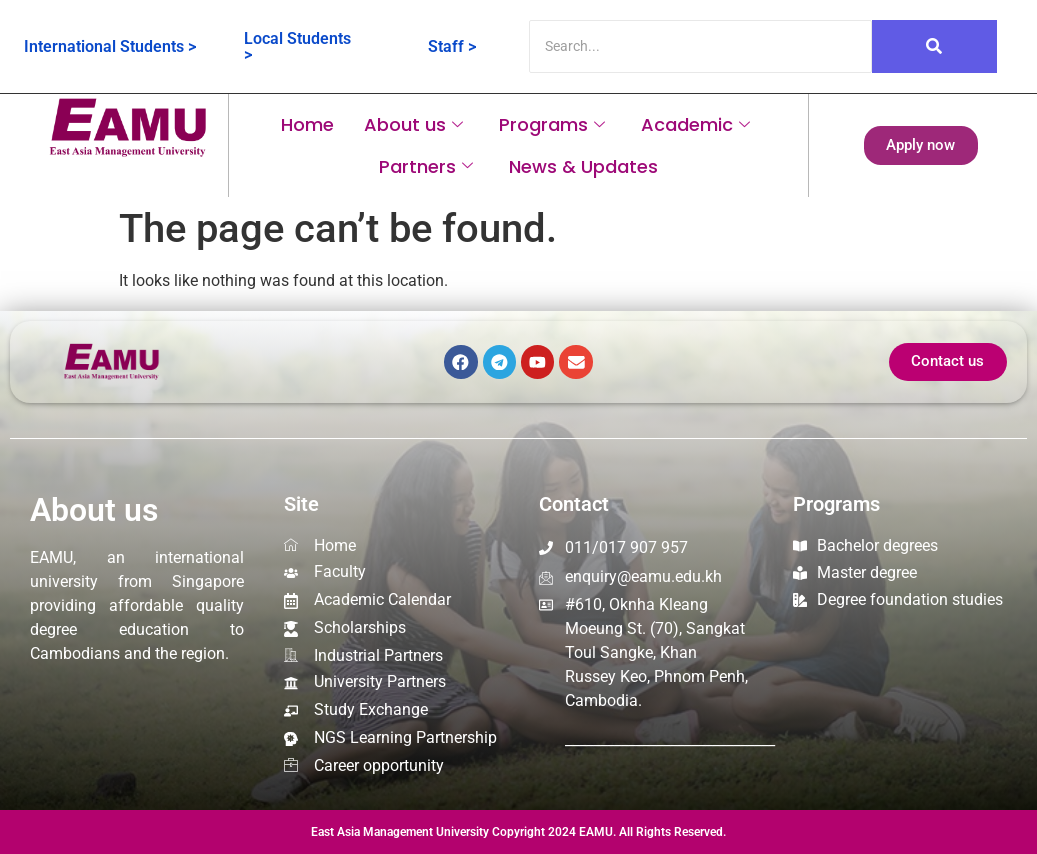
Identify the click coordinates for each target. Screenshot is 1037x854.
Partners (426, 166)
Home (307, 124)
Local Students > (297, 46)
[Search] (700, 46)
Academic (695, 124)
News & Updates (583, 166)
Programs (552, 124)
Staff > (452, 46)
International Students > (110, 46)
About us (413, 124)
